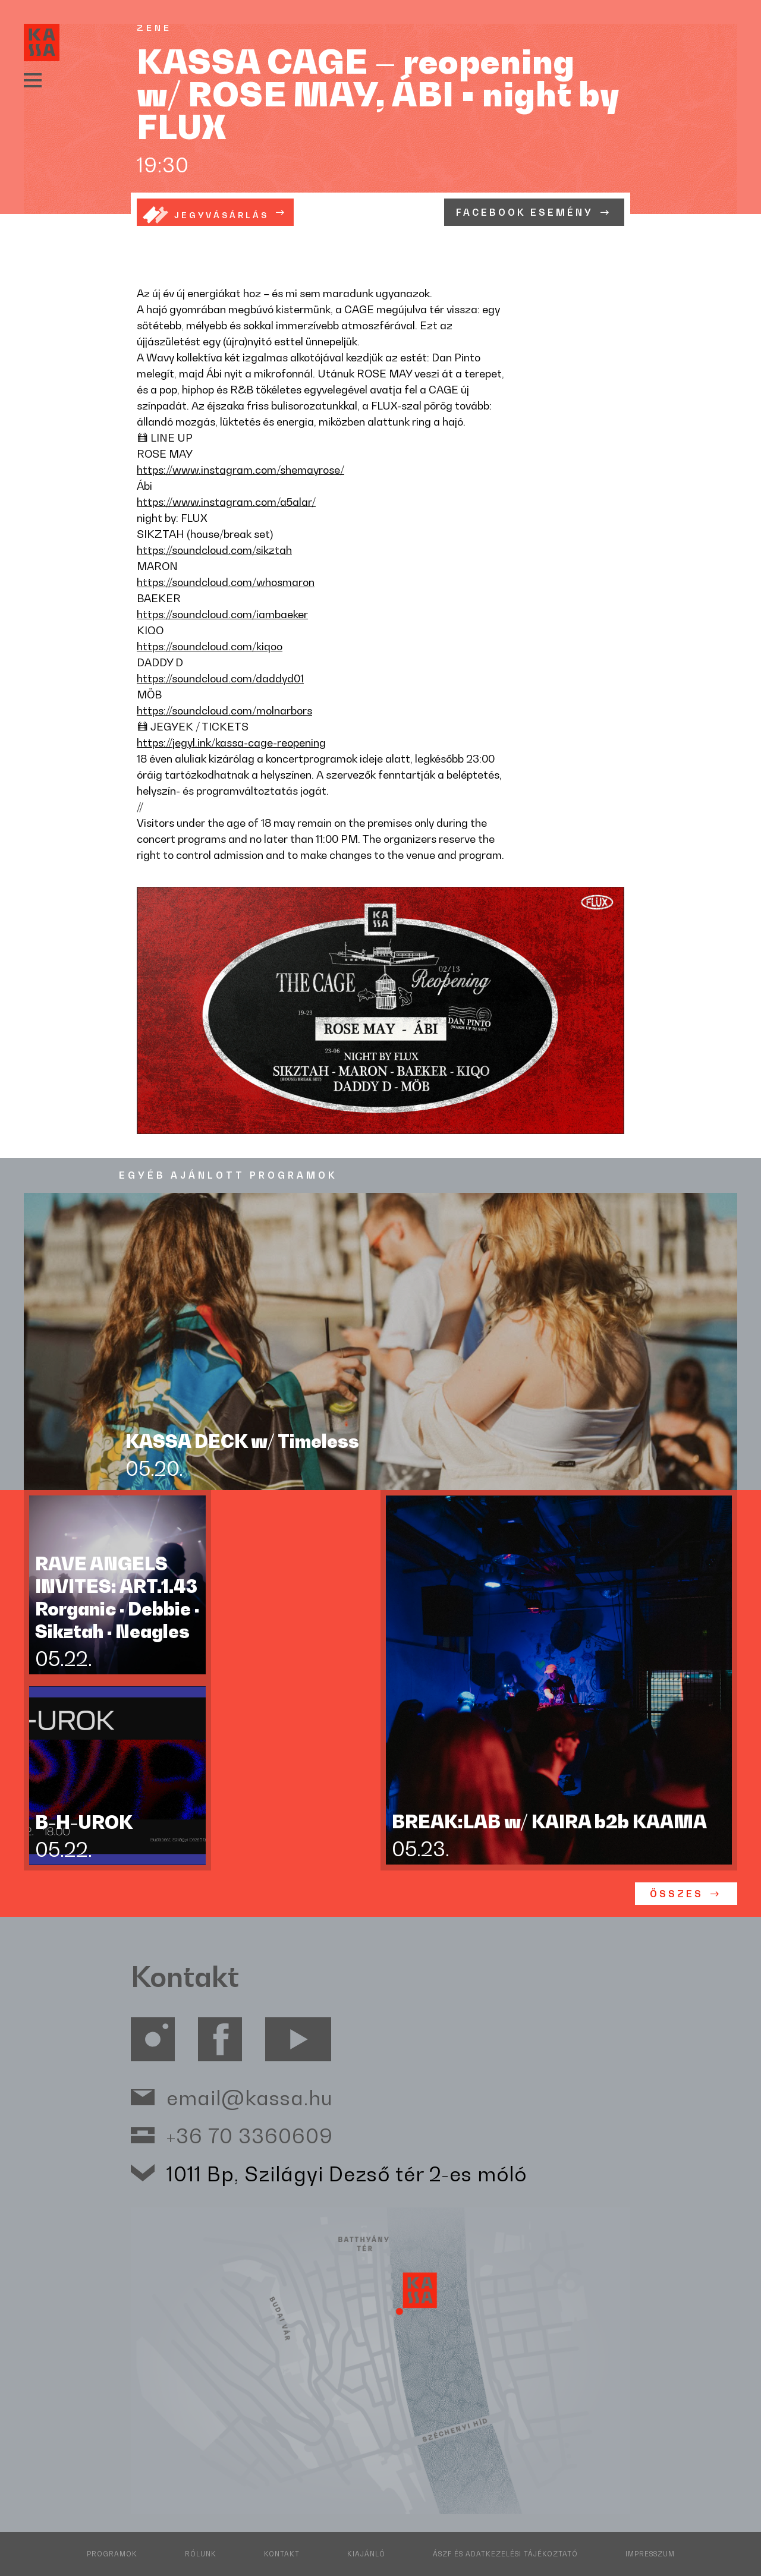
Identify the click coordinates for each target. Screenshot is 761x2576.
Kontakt (282, 2554)
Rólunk (200, 2554)
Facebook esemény (524, 212)
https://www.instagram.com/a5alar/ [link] (226, 501)
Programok (112, 2554)
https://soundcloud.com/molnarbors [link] (224, 710)
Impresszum (650, 2554)
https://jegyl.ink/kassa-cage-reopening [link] (231, 742)
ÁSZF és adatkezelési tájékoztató (505, 2554)
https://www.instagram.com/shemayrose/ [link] (240, 469)
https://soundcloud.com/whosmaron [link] (226, 581)
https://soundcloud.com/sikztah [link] (214, 549)
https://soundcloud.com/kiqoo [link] (209, 646)
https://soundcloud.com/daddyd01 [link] (220, 678)
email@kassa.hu (249, 2097)
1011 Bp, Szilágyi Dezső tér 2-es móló (346, 2173)
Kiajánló (366, 2554)
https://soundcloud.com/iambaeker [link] (222, 614)
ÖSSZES (676, 1894)
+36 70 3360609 (249, 2135)
